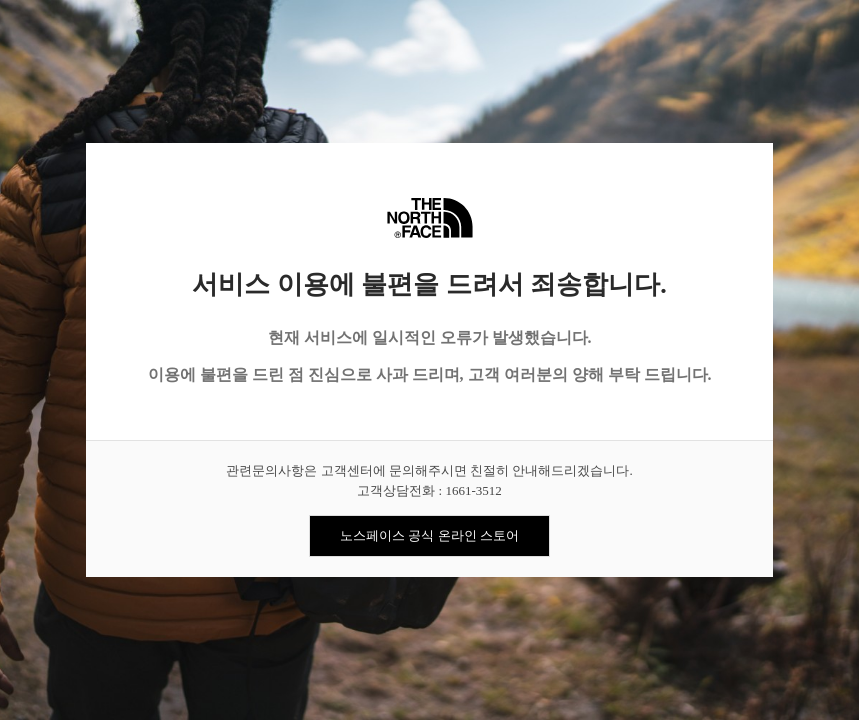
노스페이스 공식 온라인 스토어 (429, 535)
